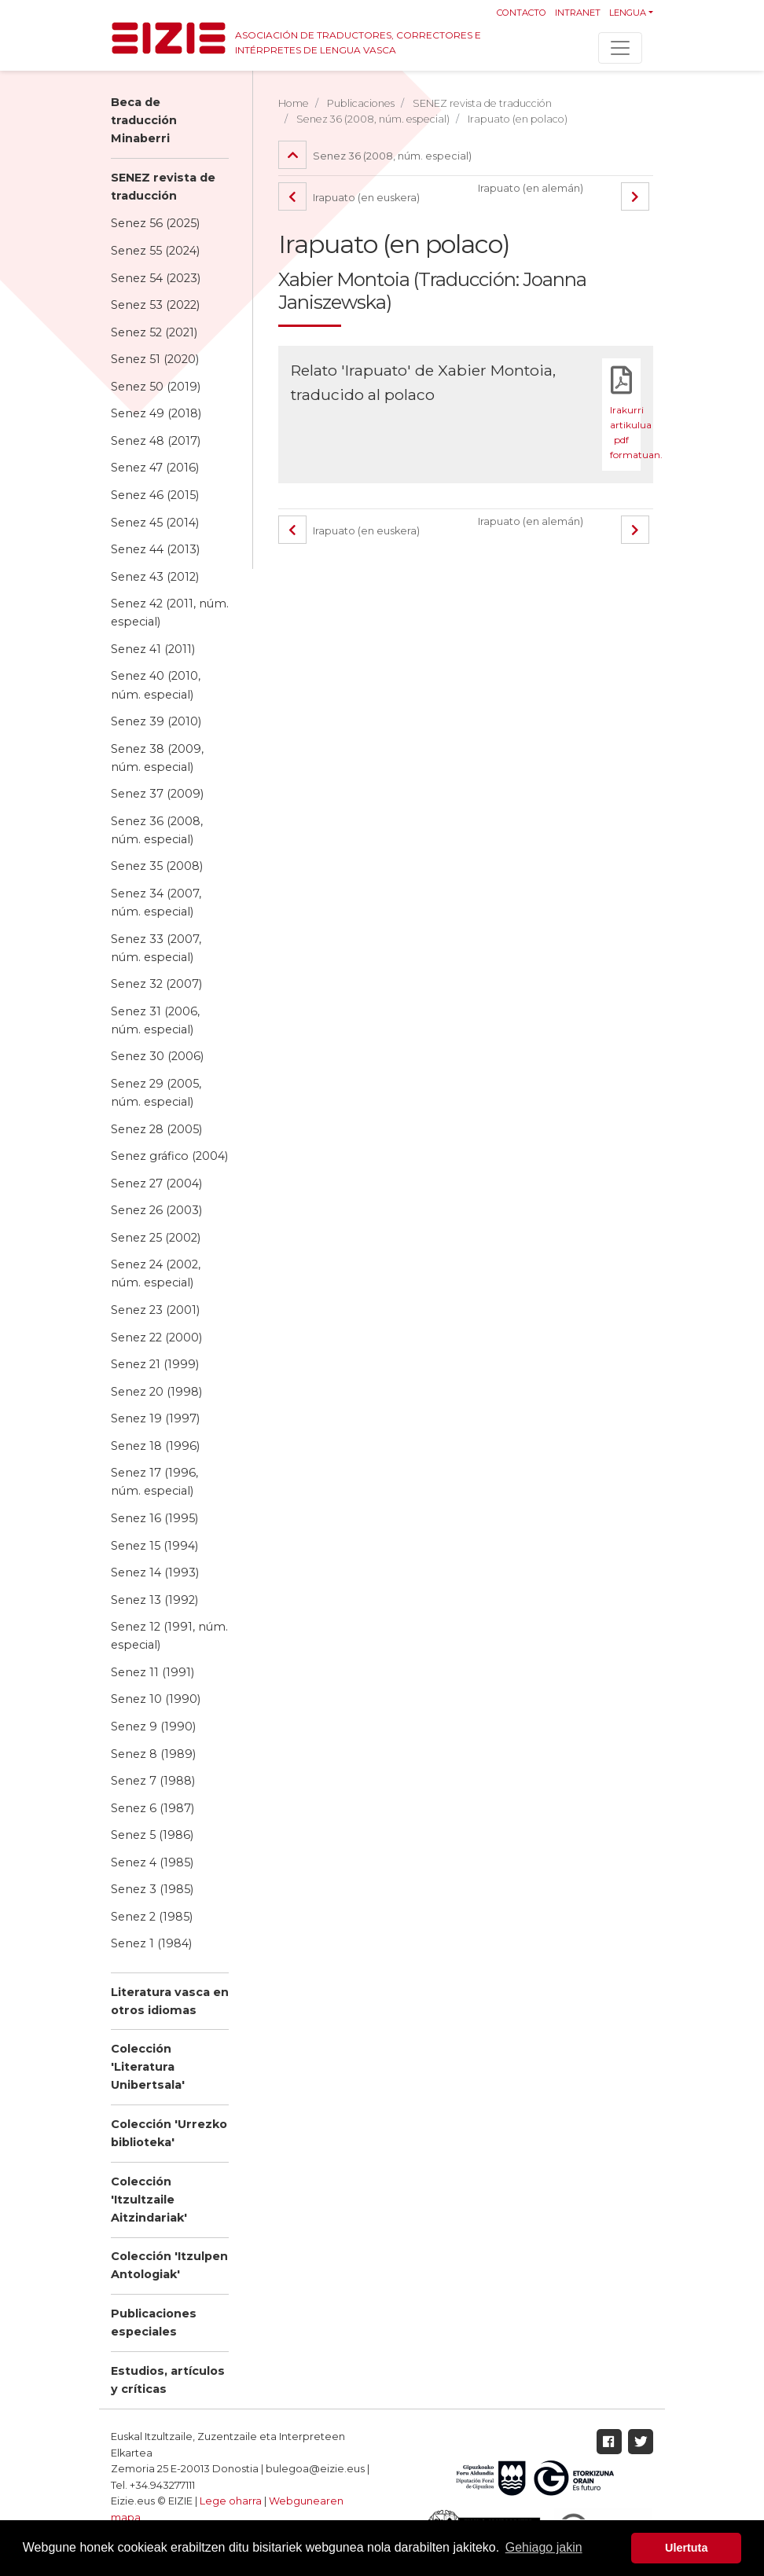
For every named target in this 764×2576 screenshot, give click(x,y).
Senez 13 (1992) (154, 1600)
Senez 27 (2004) (156, 1183)
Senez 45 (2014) (155, 523)
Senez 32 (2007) (156, 984)
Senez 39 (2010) (156, 721)
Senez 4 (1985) (152, 1862)
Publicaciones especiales (154, 2322)
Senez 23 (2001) (155, 1310)
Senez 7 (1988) (153, 1781)
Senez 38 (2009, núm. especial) (157, 758)
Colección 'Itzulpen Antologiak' (169, 2265)
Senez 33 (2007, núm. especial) (156, 948)
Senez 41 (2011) (153, 649)
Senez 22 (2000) (156, 1337)
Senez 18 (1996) (155, 1446)
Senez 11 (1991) (152, 1672)
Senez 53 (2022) (155, 305)
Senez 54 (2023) (155, 278)
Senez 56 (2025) (155, 223)
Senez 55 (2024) (155, 251)
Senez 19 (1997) (155, 1418)
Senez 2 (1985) (152, 1917)
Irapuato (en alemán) (530, 188)
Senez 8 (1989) (153, 1754)
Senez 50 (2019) (155, 387)
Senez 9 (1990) (153, 1726)
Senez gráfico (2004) (169, 1156)
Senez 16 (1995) (154, 1518)
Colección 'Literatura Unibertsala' (148, 2067)
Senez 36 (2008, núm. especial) (157, 830)
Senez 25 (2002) (155, 1238)
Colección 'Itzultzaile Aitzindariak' (149, 2199)
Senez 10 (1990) (155, 1699)
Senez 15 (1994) (154, 1546)
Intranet (578, 12)
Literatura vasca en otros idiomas (170, 2001)
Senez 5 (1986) (152, 1835)
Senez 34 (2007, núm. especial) (156, 902)
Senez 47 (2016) (155, 468)
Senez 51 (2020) (155, 359)
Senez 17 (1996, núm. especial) (154, 1482)
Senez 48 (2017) (155, 441)
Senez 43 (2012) (155, 577)
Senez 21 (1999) (155, 1364)
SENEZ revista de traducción (163, 187)
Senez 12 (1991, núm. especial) (169, 1636)
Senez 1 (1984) (151, 1943)
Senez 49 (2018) (156, 413)
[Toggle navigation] (620, 48)
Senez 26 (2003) (156, 1210)
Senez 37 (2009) (157, 794)
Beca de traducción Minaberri (144, 120)
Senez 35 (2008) (157, 866)
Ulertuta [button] (686, 2547)
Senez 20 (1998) (156, 1392)
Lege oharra (231, 2501)
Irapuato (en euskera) (349, 198)
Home (293, 103)
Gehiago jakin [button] (543, 2547)
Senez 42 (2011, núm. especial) (170, 612)
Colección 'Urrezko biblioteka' (169, 2133)
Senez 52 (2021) (154, 332)
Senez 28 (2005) (156, 1129)
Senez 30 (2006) (157, 1056)
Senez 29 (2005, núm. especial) (156, 1093)
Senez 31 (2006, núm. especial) (155, 1020)
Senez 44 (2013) (155, 549)
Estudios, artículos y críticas (168, 2380)
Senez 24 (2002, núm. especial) (155, 1273)
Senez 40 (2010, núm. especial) (155, 685)
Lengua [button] (627, 12)
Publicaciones (361, 103)
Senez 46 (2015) (155, 495)
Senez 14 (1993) (155, 1572)
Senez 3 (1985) (152, 1889)
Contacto (521, 12)
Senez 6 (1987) (152, 1808)
